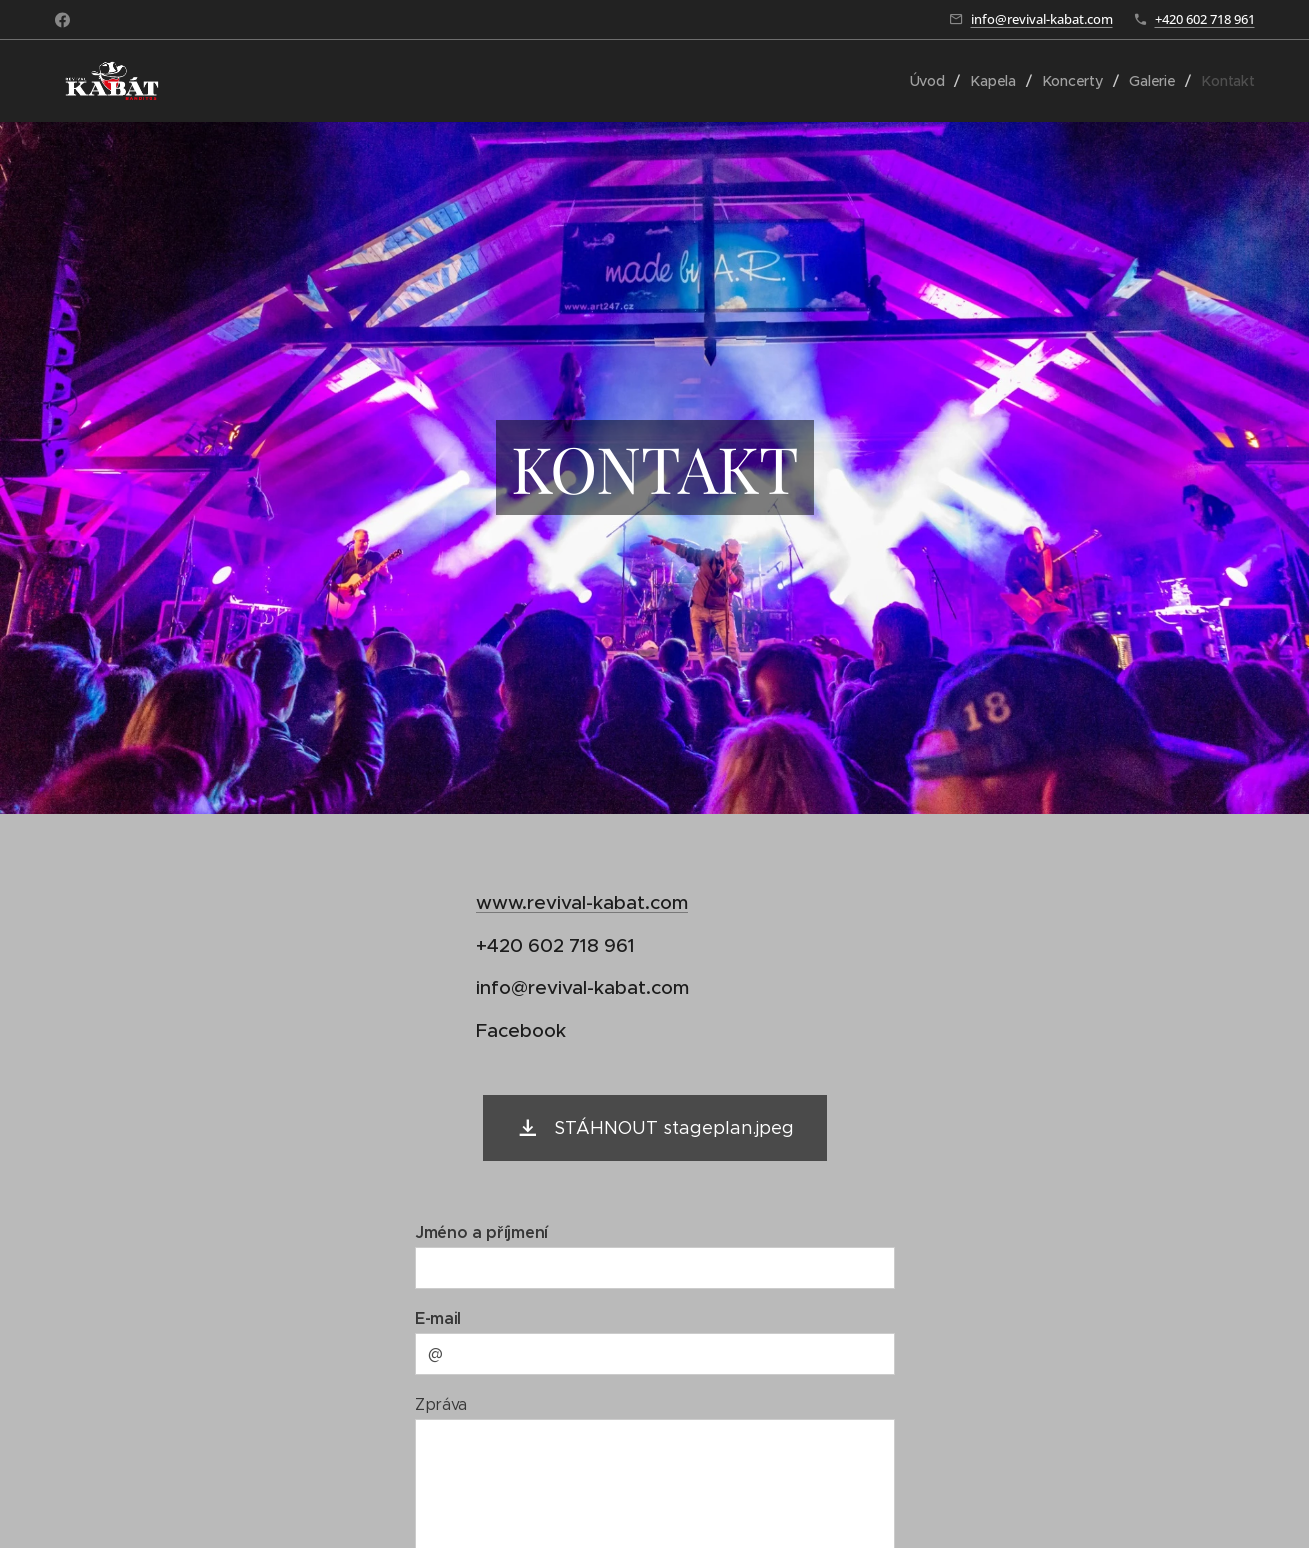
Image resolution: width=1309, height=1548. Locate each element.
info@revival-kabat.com (1042, 19)
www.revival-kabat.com (582, 902)
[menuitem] (930, 81)
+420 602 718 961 (1205, 19)
